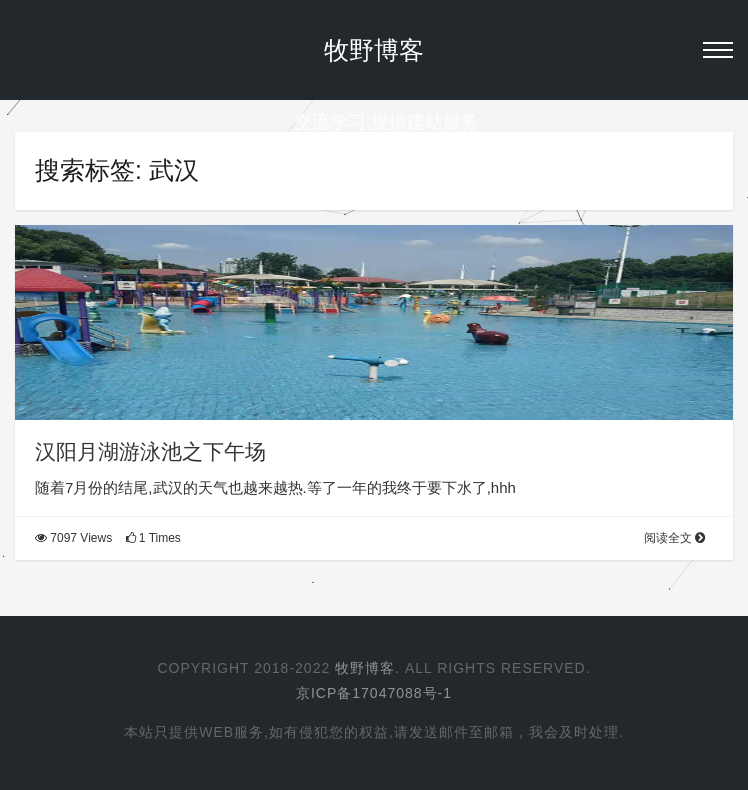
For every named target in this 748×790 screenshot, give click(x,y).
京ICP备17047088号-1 (374, 693)
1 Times (153, 538)
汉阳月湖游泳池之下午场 (150, 451)
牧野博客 (374, 50)
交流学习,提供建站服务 (374, 122)
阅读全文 (674, 538)
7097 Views (73, 538)
